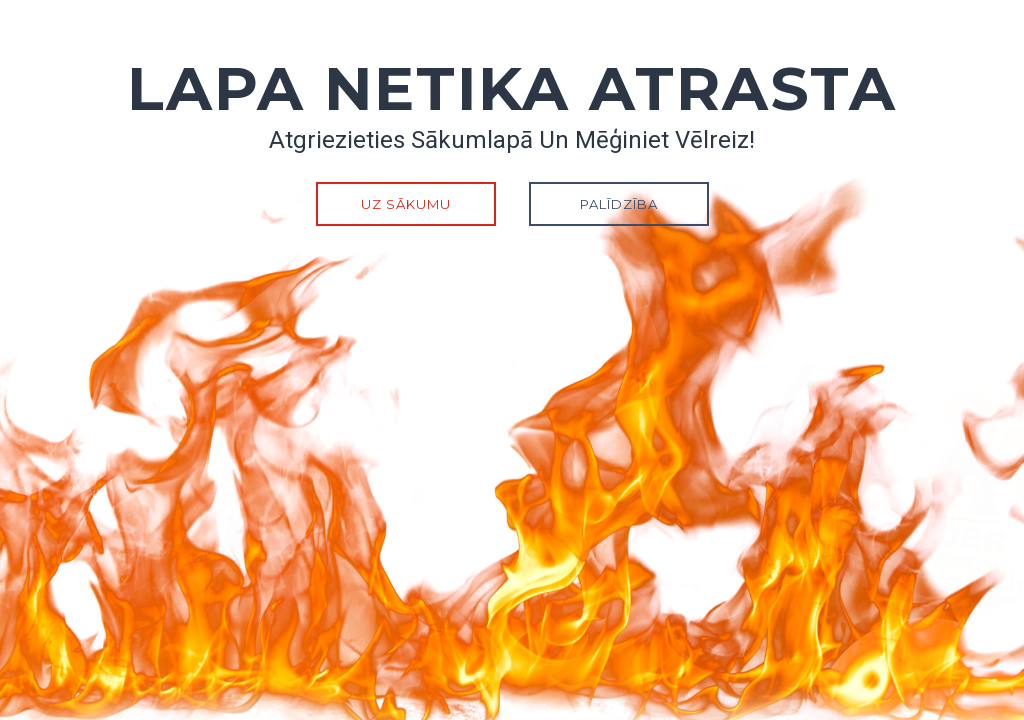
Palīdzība (619, 204)
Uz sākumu (406, 204)
